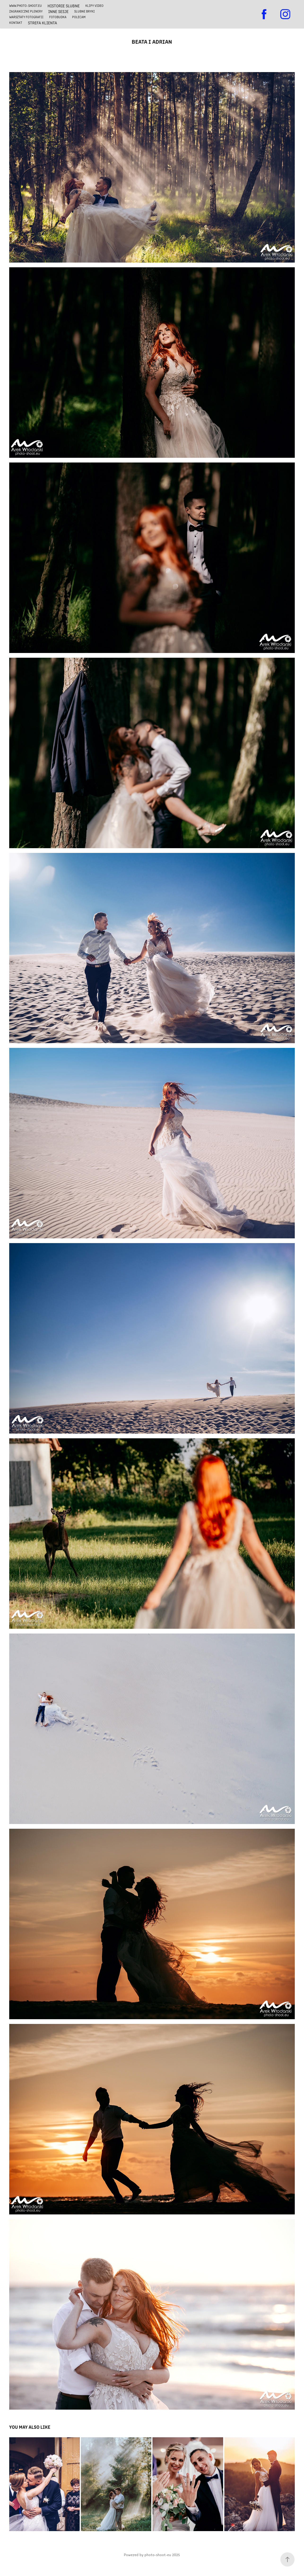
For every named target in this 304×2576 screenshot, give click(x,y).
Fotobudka (57, 17)
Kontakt (15, 22)
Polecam (79, 17)
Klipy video (94, 5)
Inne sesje (58, 11)
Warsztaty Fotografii (26, 17)
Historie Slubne (64, 6)
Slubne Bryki (84, 11)
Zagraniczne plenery (26, 11)
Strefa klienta (42, 23)
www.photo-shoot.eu (25, 5)
